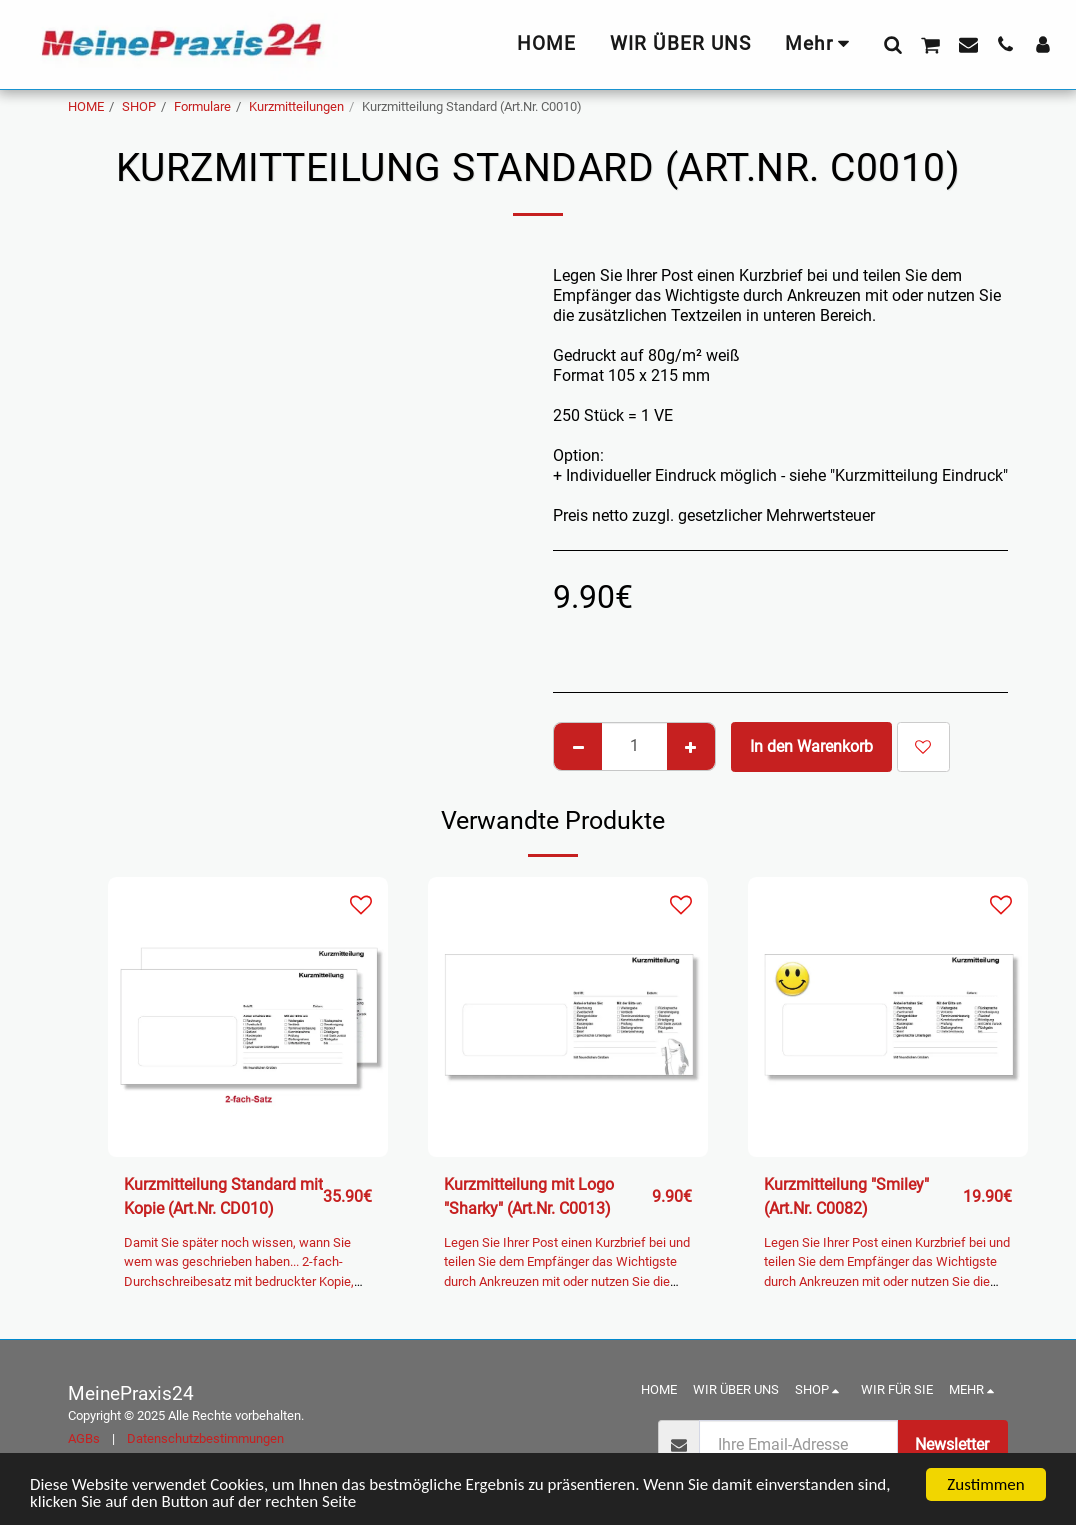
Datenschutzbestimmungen (205, 1438)
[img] (248, 1017)
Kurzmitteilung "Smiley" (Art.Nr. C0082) (846, 1196)
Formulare (202, 106)
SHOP (139, 106)
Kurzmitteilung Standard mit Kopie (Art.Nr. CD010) (223, 1196)
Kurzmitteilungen (296, 106)
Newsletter (952, 1444)
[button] (892, 44)
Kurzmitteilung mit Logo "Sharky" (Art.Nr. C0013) (529, 1196)
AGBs (84, 1438)
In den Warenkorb (811, 746)
